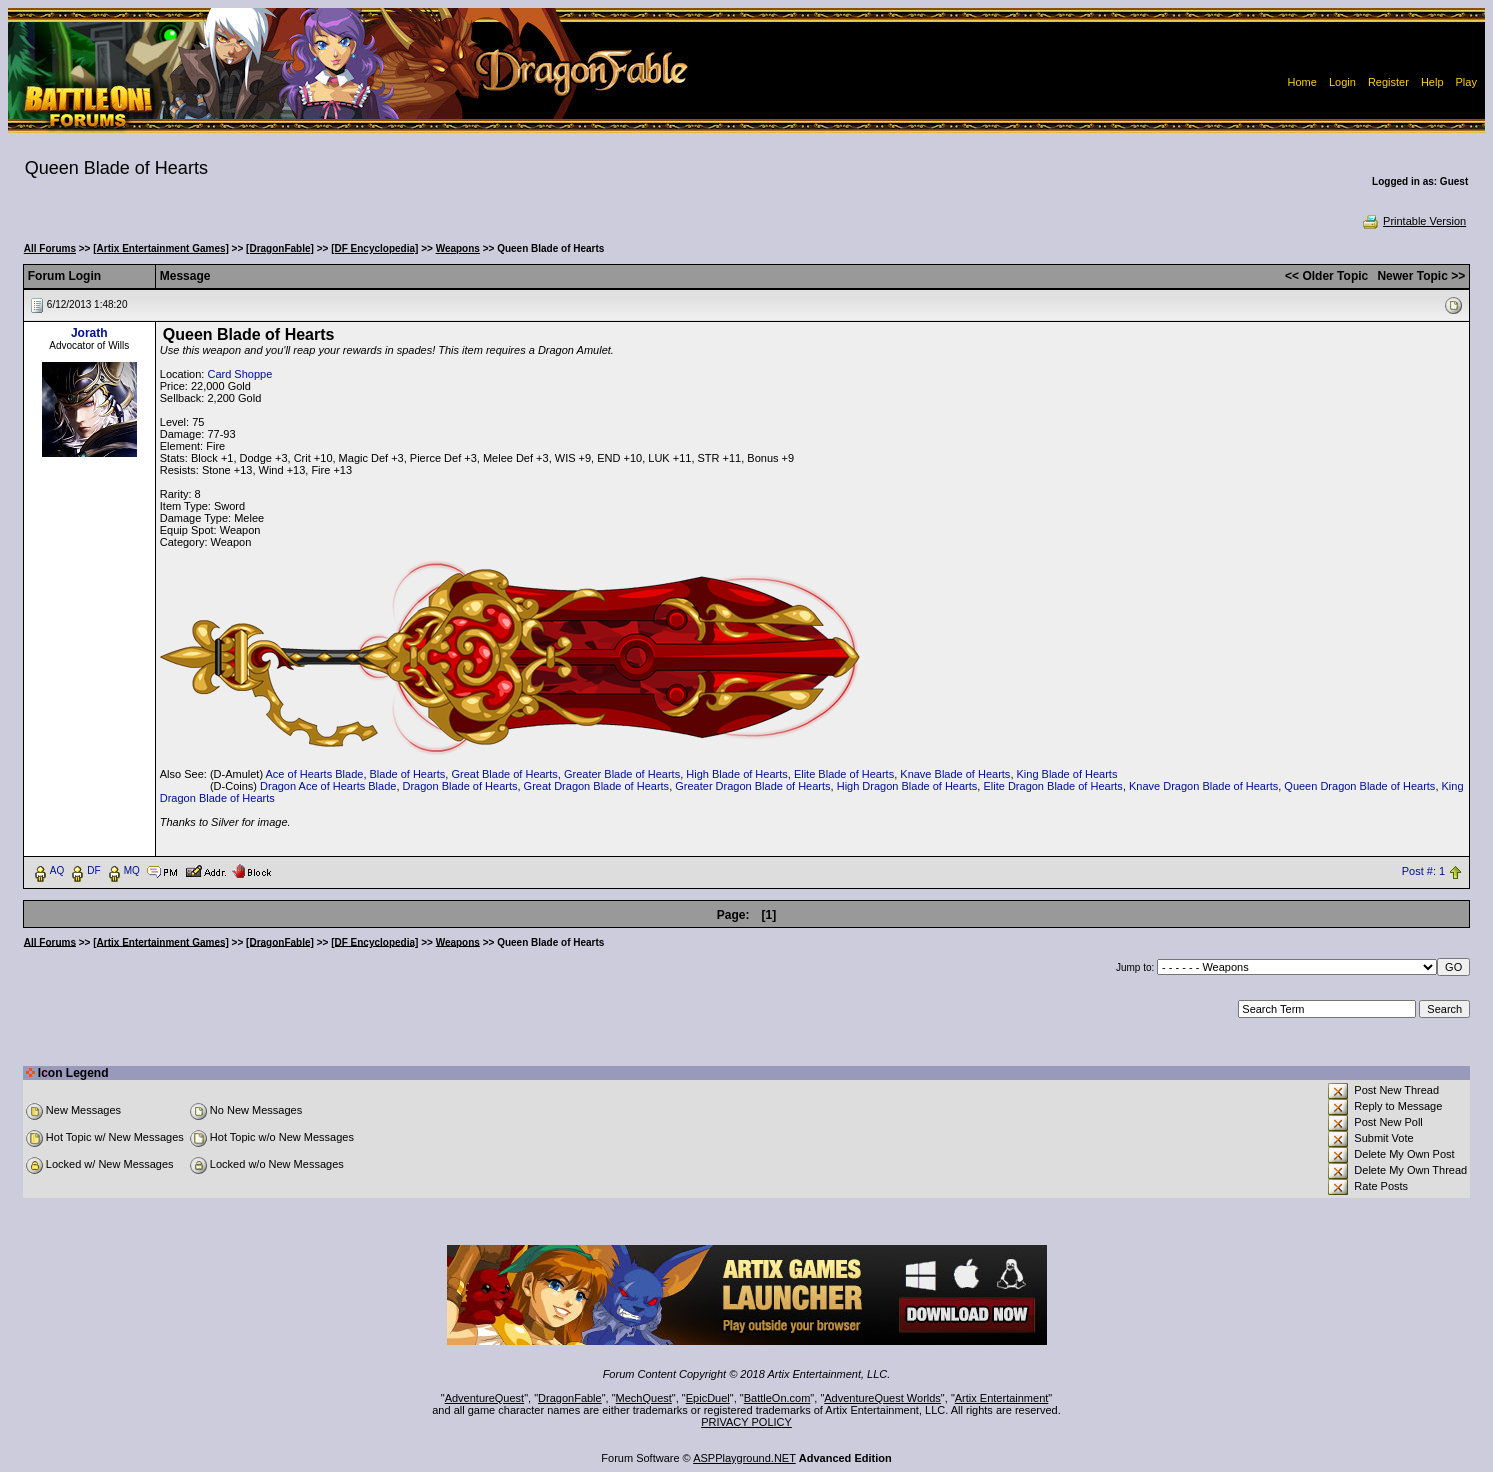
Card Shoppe (239, 374)
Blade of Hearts (408, 774)
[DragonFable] (280, 248)
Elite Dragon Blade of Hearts (1052, 786)
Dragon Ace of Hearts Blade (328, 786)
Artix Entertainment (1002, 1398)
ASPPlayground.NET (744, 1458)
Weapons (458, 248)
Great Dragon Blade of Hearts (597, 786)
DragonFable (570, 1398)
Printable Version (1413, 221)
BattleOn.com (777, 1398)
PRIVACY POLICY (746, 1422)
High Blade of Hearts (737, 774)
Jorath (89, 333)
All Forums (50, 248)
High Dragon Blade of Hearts (907, 786)
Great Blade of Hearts (504, 774)
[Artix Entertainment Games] (161, 248)
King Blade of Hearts (1067, 774)
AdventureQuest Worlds (882, 1398)
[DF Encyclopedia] (374, 248)
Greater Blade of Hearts (622, 774)
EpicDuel (708, 1398)
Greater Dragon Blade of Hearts (752, 786)
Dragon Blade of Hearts (460, 786)
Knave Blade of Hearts (955, 774)
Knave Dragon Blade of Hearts (1203, 786)
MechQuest (644, 1398)
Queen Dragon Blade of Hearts (1359, 786)
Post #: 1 (1423, 871)
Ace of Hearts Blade (315, 774)
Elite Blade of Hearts (844, 774)
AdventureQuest (485, 1398)
